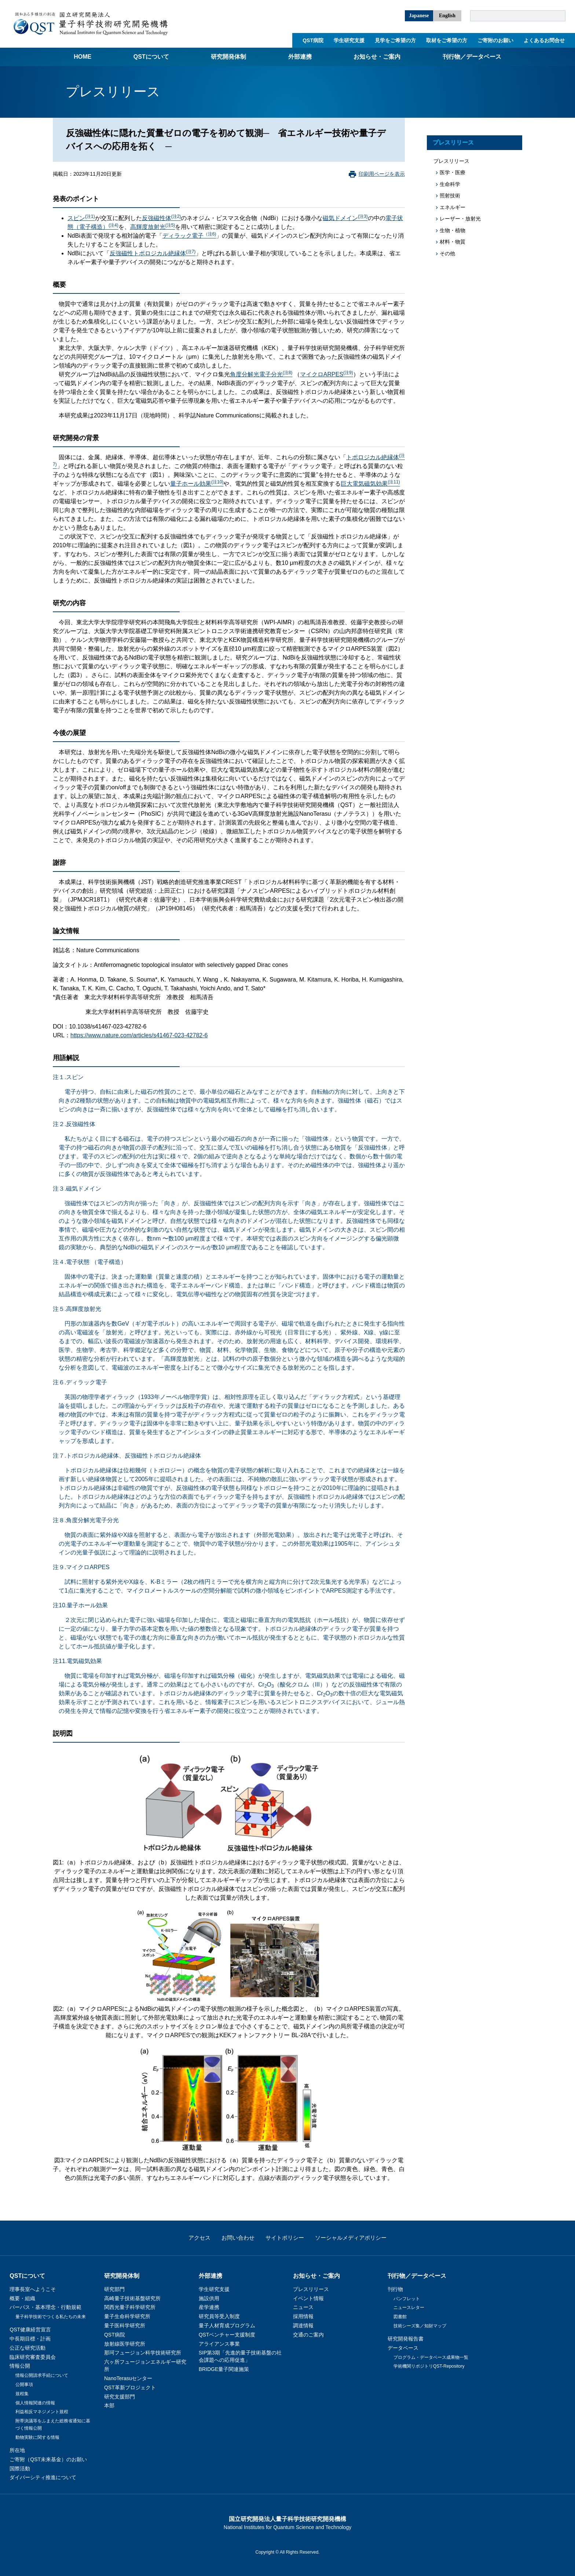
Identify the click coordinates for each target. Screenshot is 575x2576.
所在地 (17, 2450)
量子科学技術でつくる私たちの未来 (50, 2316)
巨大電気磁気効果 (370, 484)
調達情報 (303, 2325)
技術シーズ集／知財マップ (419, 2325)
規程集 (22, 2393)
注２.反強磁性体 (74, 1124)
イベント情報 (308, 2298)
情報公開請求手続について (41, 2375)
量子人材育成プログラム (227, 2325)
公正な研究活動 (27, 2348)
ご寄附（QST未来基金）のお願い (48, 2459)
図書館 (400, 2316)
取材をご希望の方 (446, 40)
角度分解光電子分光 (261, 374)
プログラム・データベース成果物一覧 (430, 2357)
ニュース (303, 2307)
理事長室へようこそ (33, 2289)
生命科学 (450, 184)
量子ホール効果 (196, 484)
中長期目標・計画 (30, 2339)
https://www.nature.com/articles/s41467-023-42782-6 (139, 1035)
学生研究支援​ (349, 40)
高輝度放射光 (152, 227)
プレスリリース (453, 142)
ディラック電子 (189, 236)
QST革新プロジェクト (130, 2387)
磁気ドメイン (345, 218)
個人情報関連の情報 (35, 2402)
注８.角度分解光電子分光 (86, 1520)
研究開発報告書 (406, 2339)
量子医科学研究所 (124, 2325)
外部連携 (300, 57)
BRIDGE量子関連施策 (224, 2369)
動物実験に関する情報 (37, 2437)
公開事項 (24, 2384)
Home (82, 57)
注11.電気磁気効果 (77, 1661)
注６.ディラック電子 (80, 1382)
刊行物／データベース (472, 57)
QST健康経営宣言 (30, 2329)
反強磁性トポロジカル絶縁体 (153, 253)
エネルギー (452, 207)
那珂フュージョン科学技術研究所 (142, 2353)
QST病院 (313, 40)
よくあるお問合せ (544, 40)
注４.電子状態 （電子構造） (90, 1262)
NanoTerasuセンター (128, 2378)
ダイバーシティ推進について (43, 2477)
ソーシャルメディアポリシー (351, 2238)
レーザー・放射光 (460, 219)
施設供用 (209, 2298)
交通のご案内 (308, 2335)
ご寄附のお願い (495, 40)
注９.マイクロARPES (81, 1567)
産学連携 (209, 2307)
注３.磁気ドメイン (77, 1188)
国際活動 (20, 2468)
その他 (447, 253)
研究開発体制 (228, 57)
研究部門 (114, 2289)
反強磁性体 (161, 218)
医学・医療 (452, 172)
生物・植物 (452, 230)
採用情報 (303, 2316)
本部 (109, 2405)
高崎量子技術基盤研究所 (132, 2298)
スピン (81, 218)
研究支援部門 (119, 2397)
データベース (403, 2348)
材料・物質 (452, 242)
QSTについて (151, 57)
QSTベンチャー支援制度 (227, 2335)
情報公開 (20, 2366)
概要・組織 (22, 2298)
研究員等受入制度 (219, 2316)
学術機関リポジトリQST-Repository (428, 2366)
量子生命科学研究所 (127, 2316)
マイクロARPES (326, 374)
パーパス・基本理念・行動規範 (45, 2307)
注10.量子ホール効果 (80, 1605)
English (447, 15)
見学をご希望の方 (395, 40)
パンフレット (406, 2298)
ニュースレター (408, 2307)
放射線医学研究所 (124, 2344)
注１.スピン (68, 1077)
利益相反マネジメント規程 (41, 2411)
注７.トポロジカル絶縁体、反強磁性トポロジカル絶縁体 (127, 1456)
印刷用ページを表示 (382, 174)
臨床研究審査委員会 (33, 2357)
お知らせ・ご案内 (377, 57)
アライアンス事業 (219, 2344)
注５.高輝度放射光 (77, 1309)
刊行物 (395, 2289)
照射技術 (450, 195)
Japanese (419, 15)
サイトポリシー (284, 2238)
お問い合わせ (237, 2238)
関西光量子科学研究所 (129, 2307)
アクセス (199, 2238)
